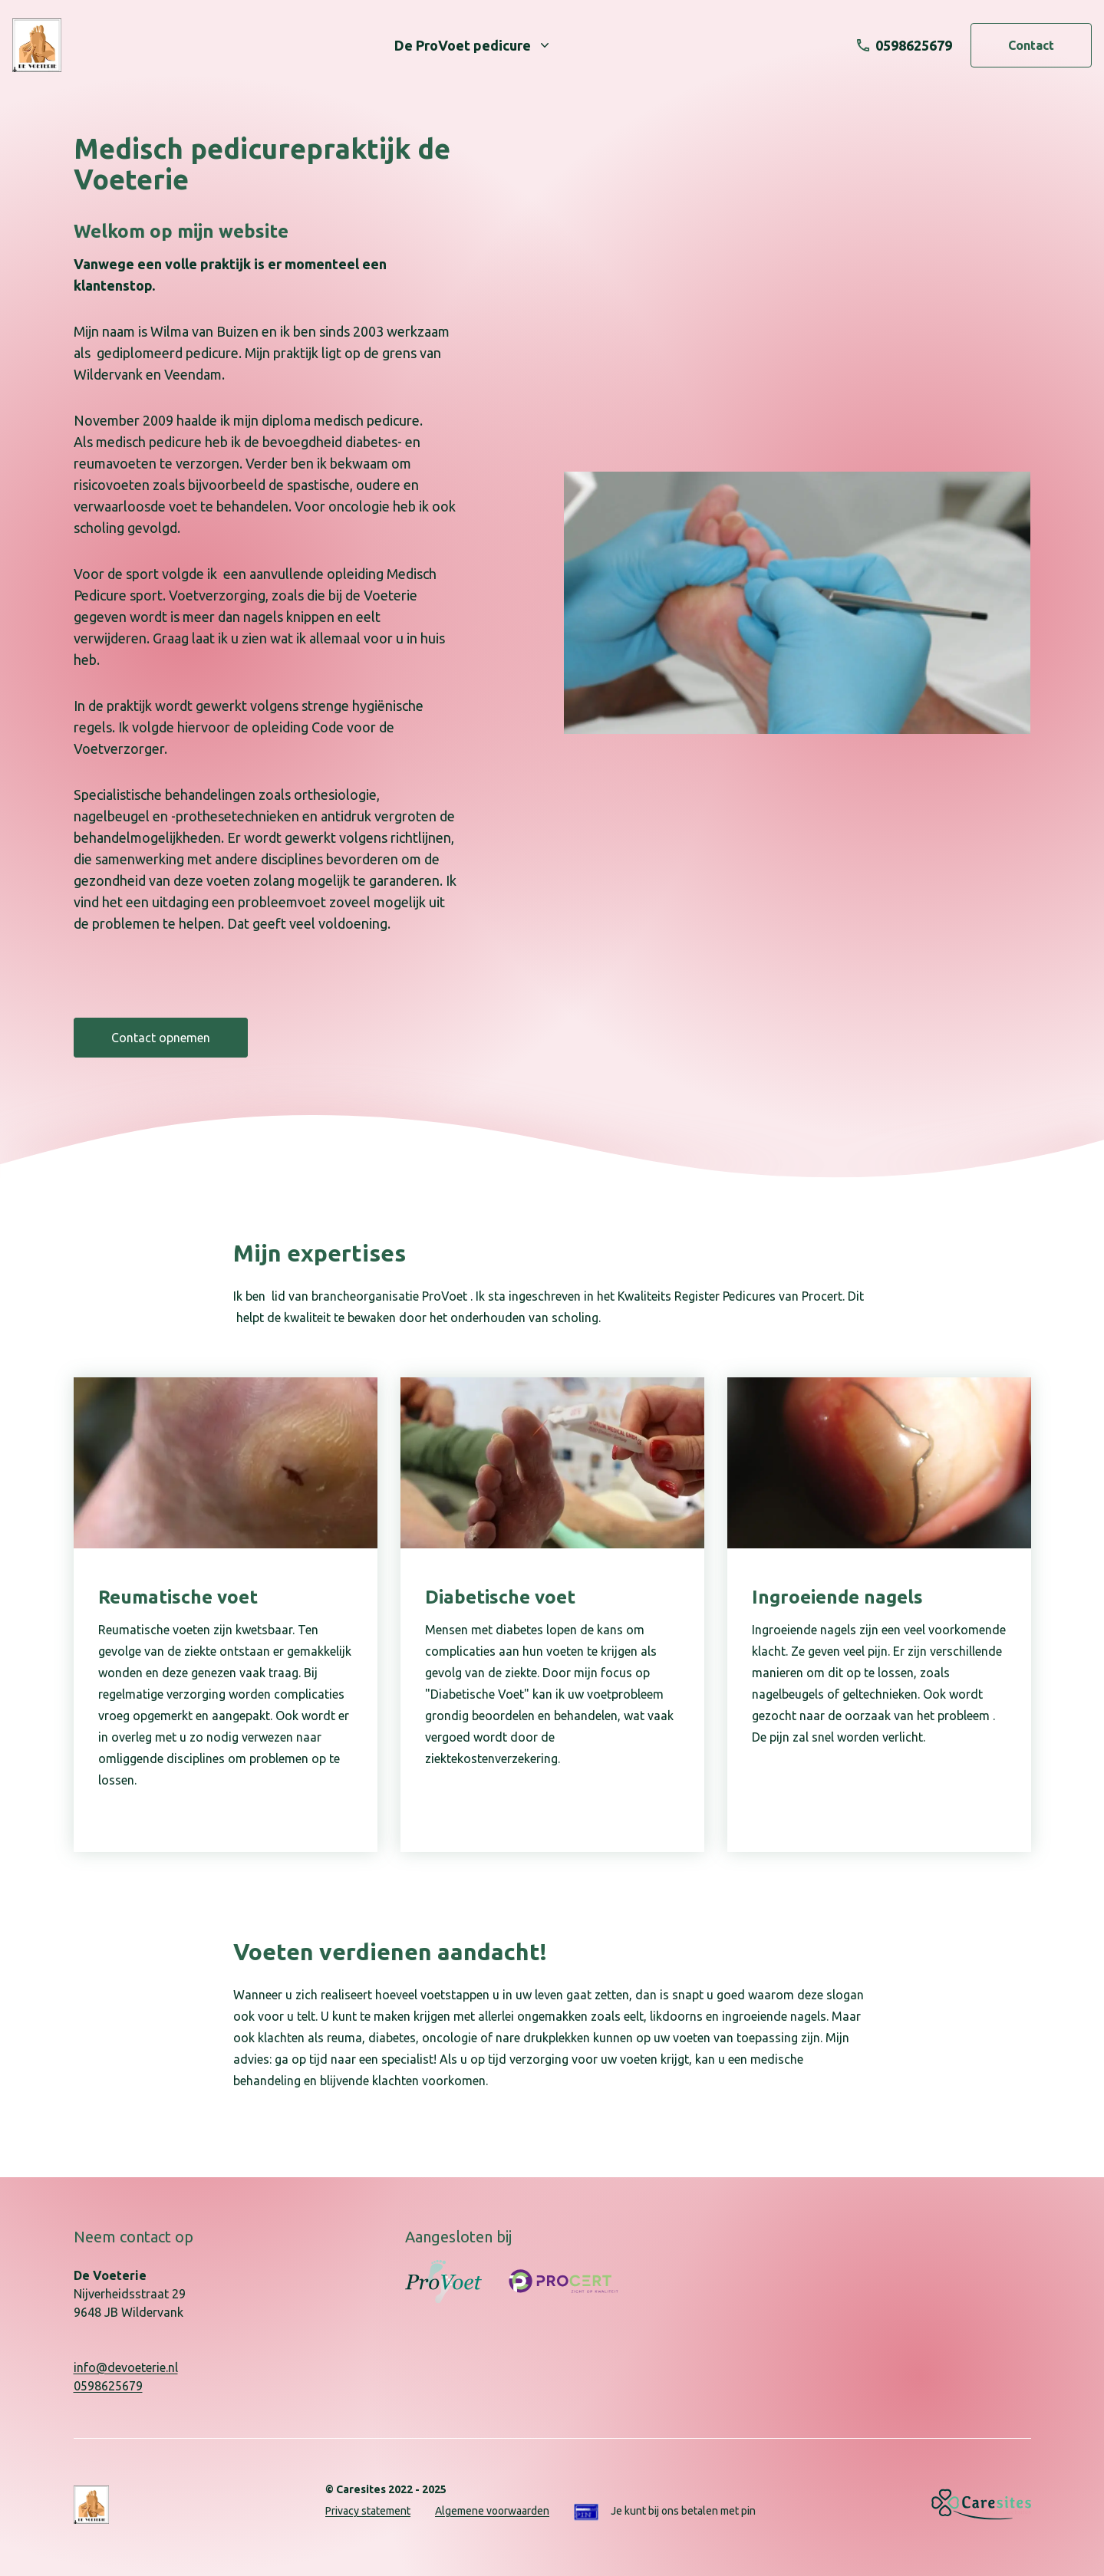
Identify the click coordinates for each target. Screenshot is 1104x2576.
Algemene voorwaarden (492, 2511)
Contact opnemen (160, 1038)
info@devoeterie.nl (126, 2367)
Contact (1031, 45)
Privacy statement (367, 2511)
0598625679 (108, 2386)
